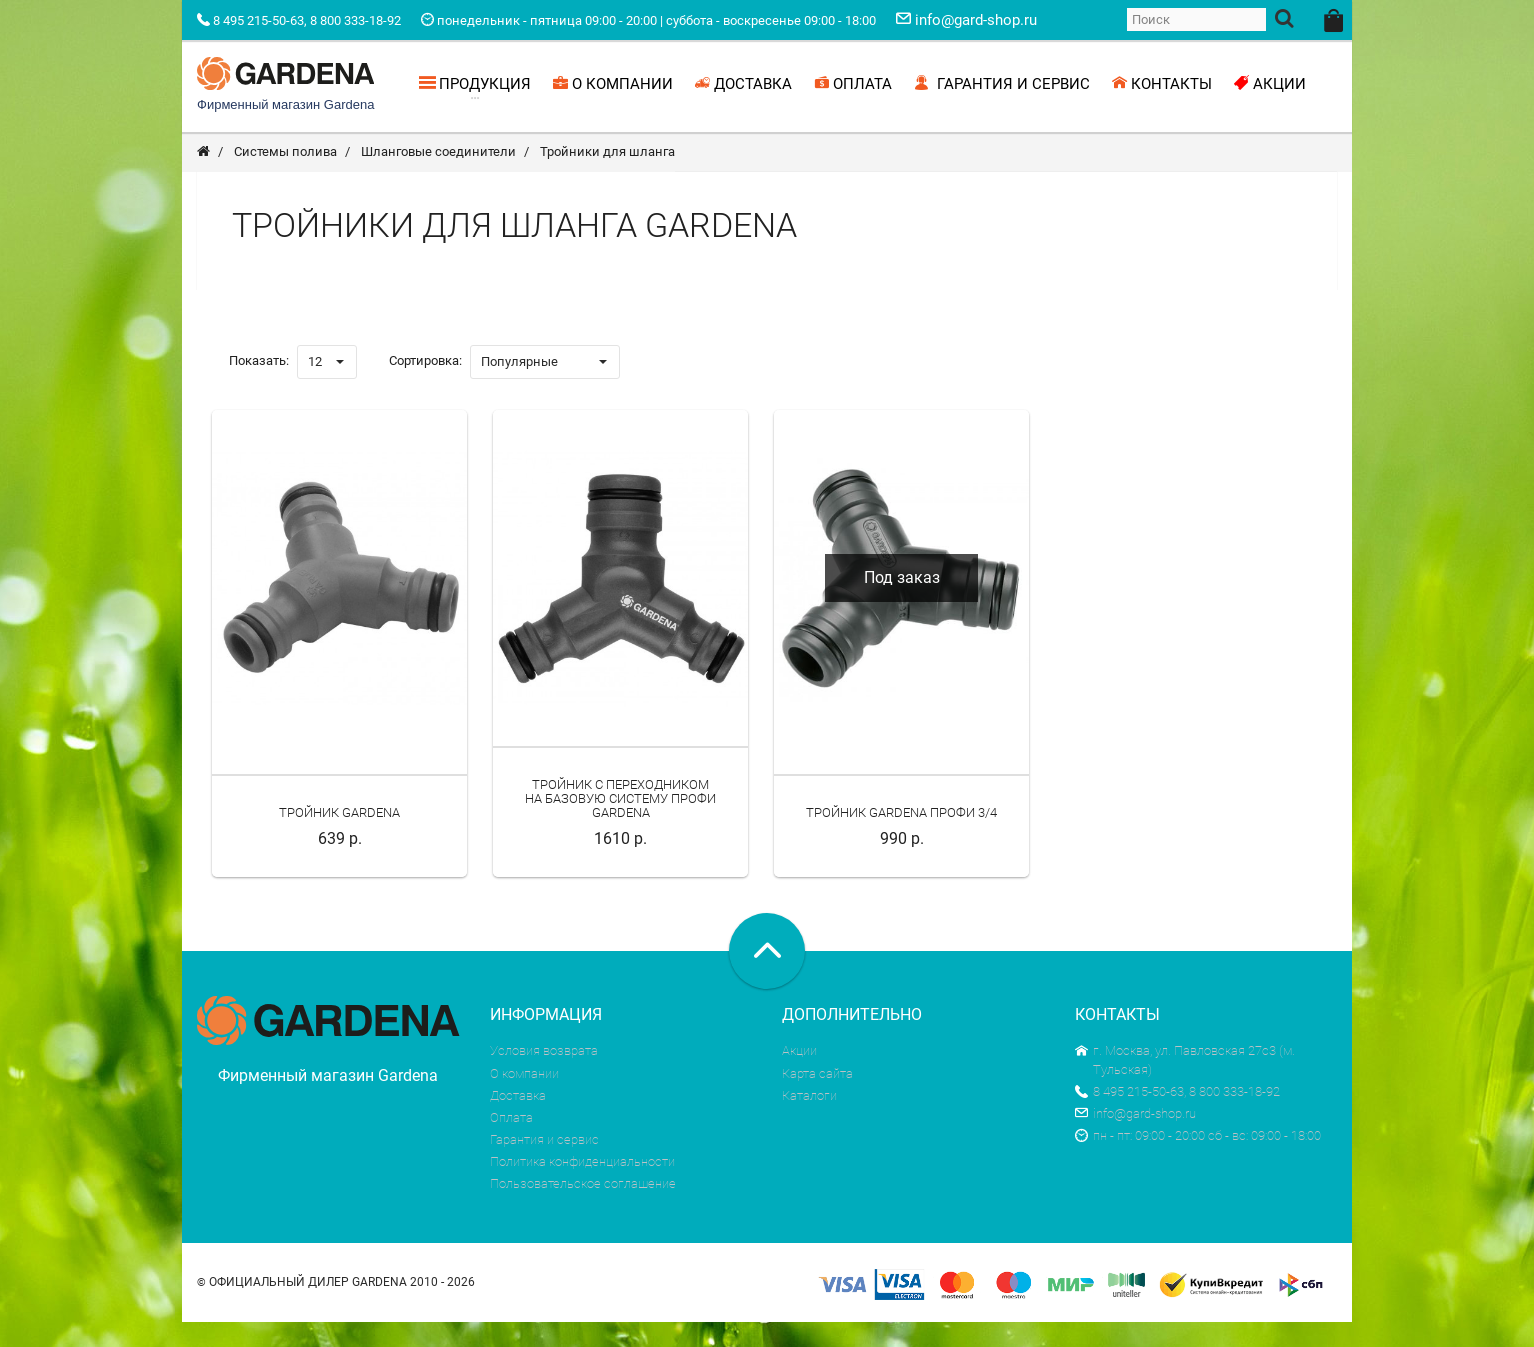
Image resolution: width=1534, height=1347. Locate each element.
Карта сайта (817, 1098)
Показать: (259, 385)
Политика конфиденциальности (582, 1187)
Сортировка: (425, 385)
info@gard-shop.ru (1135, 1138)
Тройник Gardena (339, 838)
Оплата (511, 1142)
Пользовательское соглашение (583, 1209)
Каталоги (809, 1120)
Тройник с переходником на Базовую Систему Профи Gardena (620, 824)
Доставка (518, 1120)
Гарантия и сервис (544, 1164)
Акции (799, 1076)
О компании (524, 1098)
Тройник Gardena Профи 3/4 (901, 838)
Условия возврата (544, 1076)
